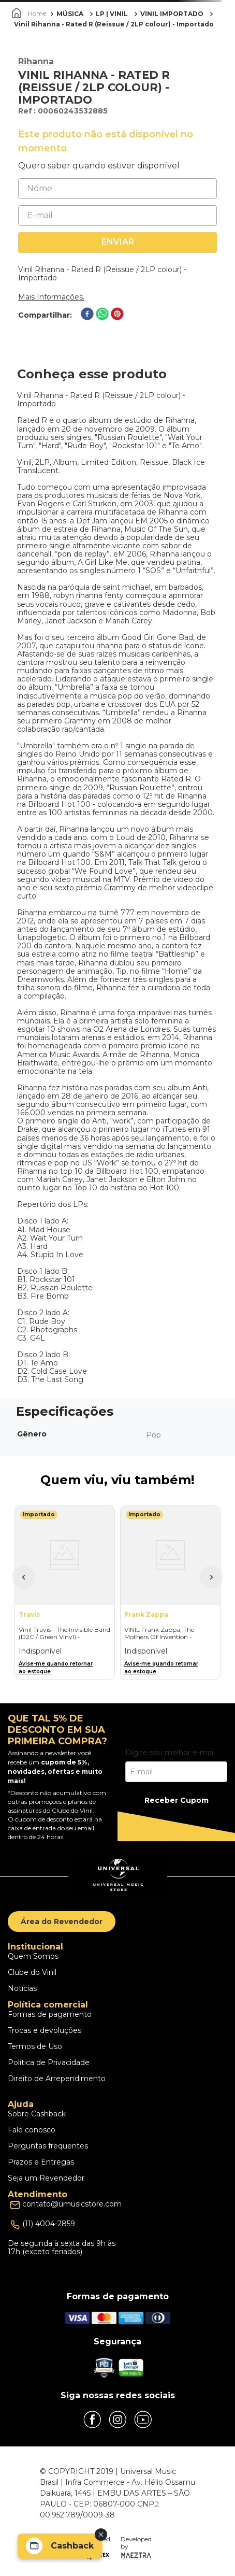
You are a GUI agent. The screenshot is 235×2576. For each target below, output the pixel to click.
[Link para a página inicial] (30, 13)
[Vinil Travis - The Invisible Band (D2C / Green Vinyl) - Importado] (64, 1592)
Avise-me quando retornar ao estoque (56, 1667)
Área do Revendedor (61, 1921)
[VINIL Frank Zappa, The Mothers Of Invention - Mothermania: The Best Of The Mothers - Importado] (170, 1592)
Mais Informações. (51, 297)
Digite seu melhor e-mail (170, 1752)
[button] (23, 1577)
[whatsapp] (102, 314)
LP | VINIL (112, 14)
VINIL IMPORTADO (171, 14)
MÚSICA (69, 14)
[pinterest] (117, 314)
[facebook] (87, 314)
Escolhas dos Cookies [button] (51, 2095)
